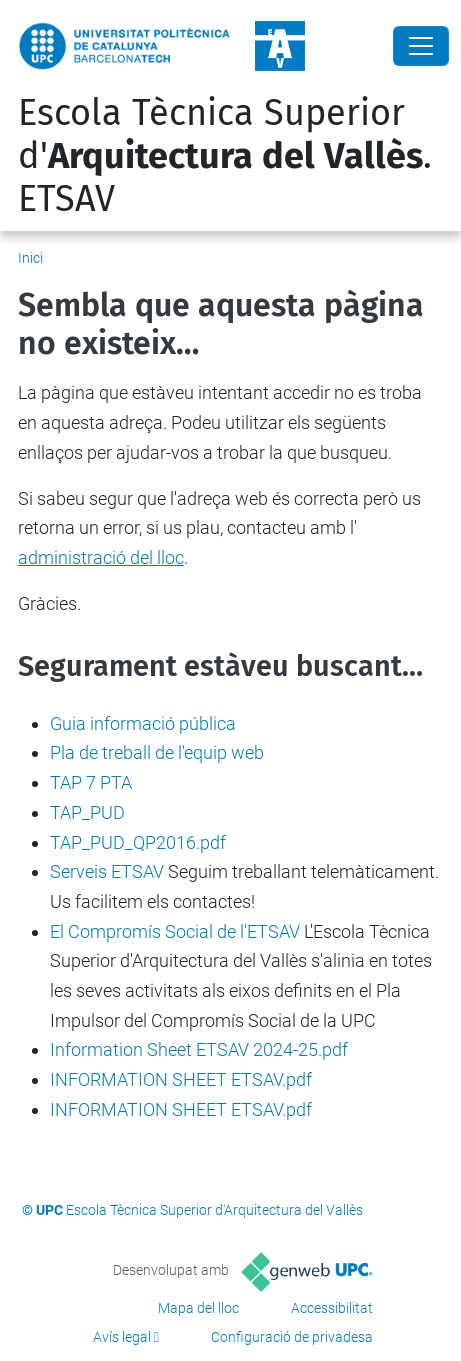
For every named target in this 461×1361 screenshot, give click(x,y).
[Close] (421, 46)
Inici (30, 258)
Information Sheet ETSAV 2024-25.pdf (199, 1049)
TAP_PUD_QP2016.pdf (138, 842)
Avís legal (122, 1337)
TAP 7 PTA (91, 782)
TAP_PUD (87, 812)
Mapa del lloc (198, 1308)
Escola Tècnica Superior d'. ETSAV (225, 156)
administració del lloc (101, 557)
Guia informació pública (143, 723)
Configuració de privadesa (292, 1337)
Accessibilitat (332, 1308)
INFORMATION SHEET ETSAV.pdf (181, 1079)
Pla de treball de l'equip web (157, 752)
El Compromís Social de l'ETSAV (175, 931)
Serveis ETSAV (107, 871)
